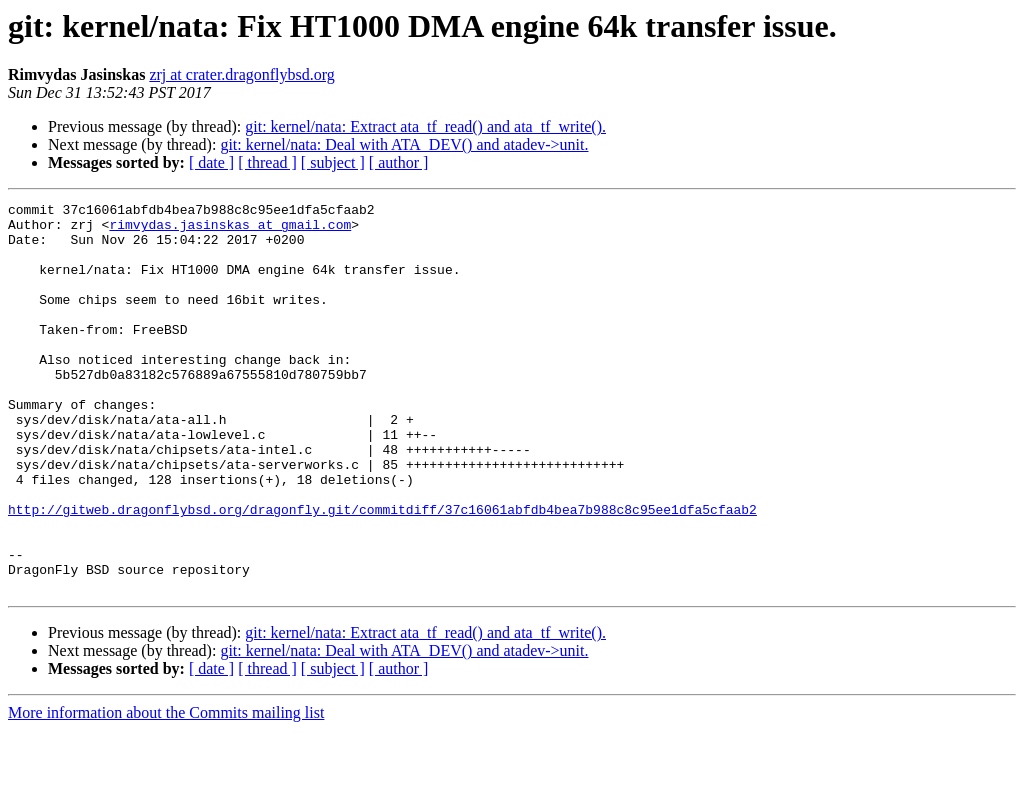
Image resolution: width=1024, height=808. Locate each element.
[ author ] (399, 162)
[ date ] (211, 162)
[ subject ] (333, 162)
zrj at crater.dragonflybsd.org (241, 74)
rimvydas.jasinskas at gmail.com (230, 230)
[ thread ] (267, 162)
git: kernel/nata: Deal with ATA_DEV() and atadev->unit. (404, 144)
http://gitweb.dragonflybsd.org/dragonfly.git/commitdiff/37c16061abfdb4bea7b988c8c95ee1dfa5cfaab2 (382, 572)
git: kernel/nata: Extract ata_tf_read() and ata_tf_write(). (425, 126)
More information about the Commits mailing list (166, 790)
